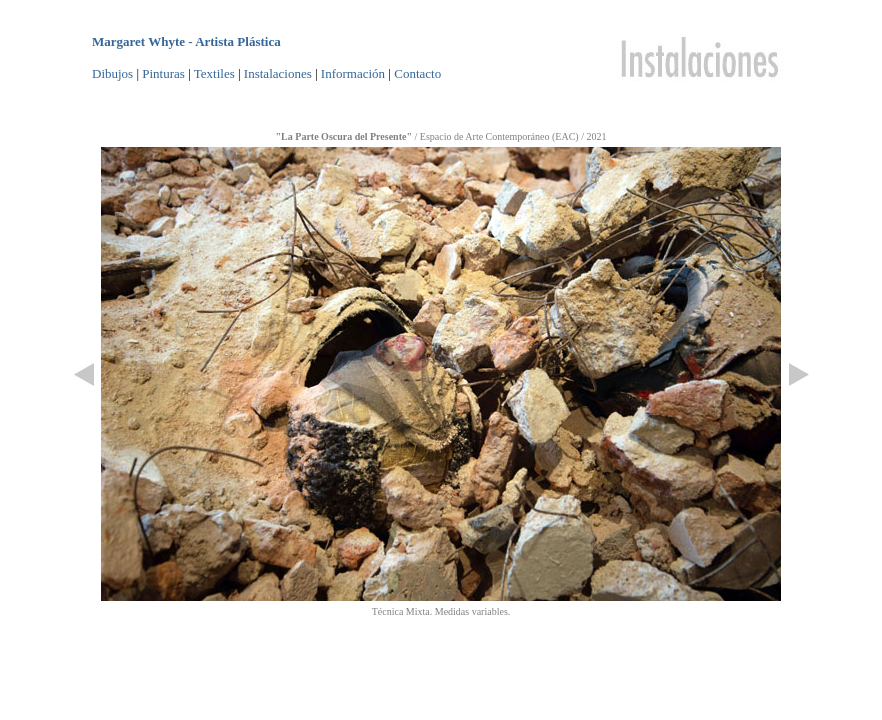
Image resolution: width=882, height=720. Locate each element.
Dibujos (112, 73)
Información (353, 73)
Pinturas (163, 73)
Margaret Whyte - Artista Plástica (186, 41)
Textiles (214, 73)
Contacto (417, 73)
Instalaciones (278, 73)
